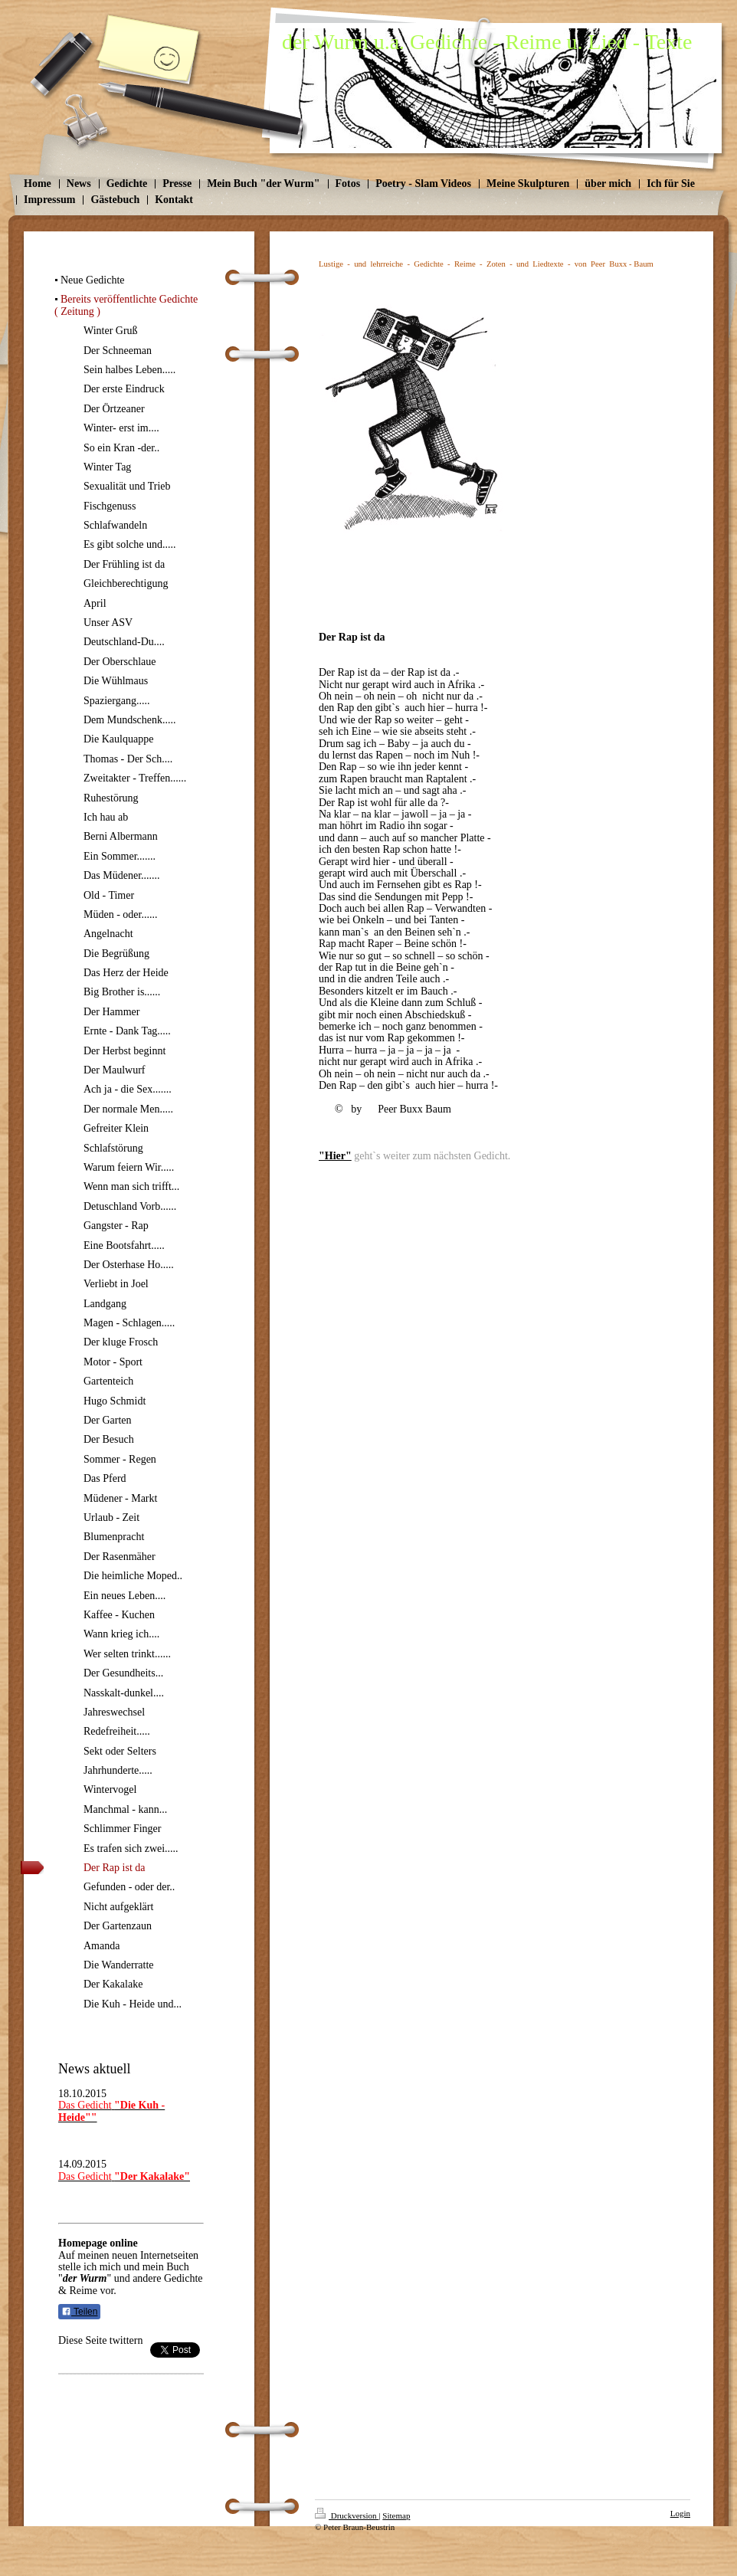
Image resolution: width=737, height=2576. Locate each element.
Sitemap (396, 2515)
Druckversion (346, 2515)
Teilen (79, 2311)
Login (680, 2513)
